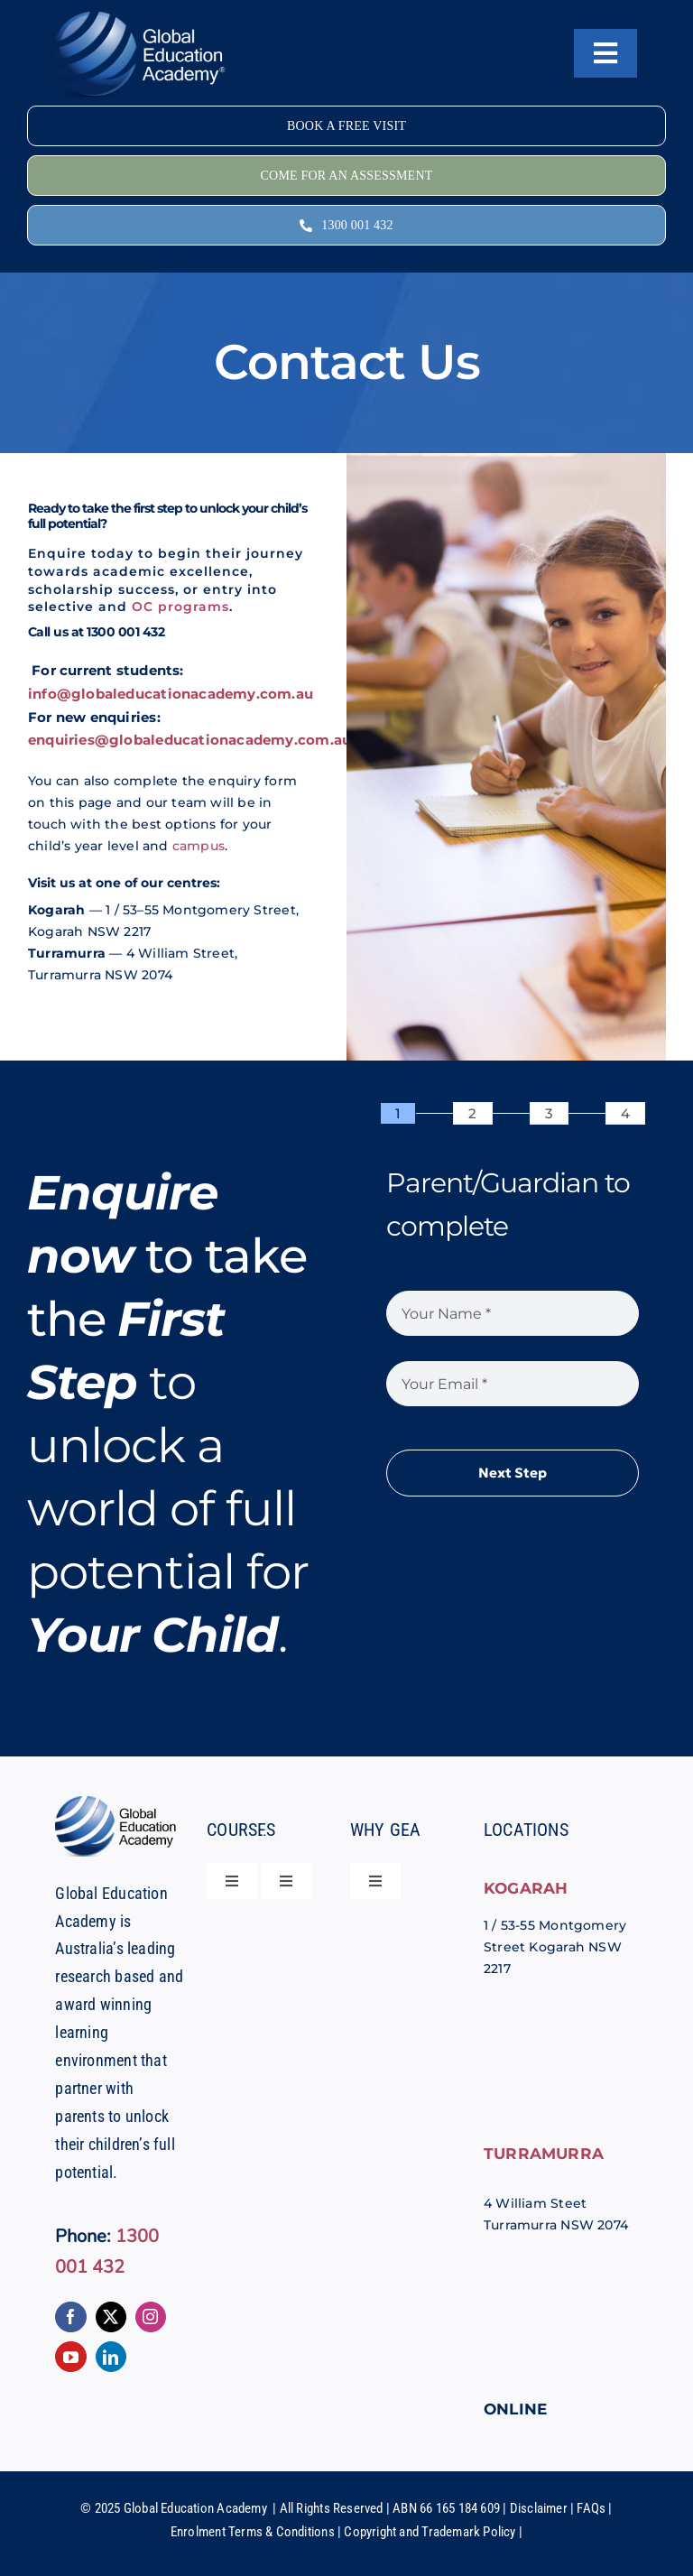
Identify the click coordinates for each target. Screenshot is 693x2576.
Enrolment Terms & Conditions (253, 2532)
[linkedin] (111, 2356)
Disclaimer (539, 2508)
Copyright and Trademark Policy (429, 2532)
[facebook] (70, 2317)
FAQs (591, 2508)
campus (198, 846)
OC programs (180, 606)
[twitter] (111, 2317)
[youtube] (70, 2356)
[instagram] (150, 2317)
